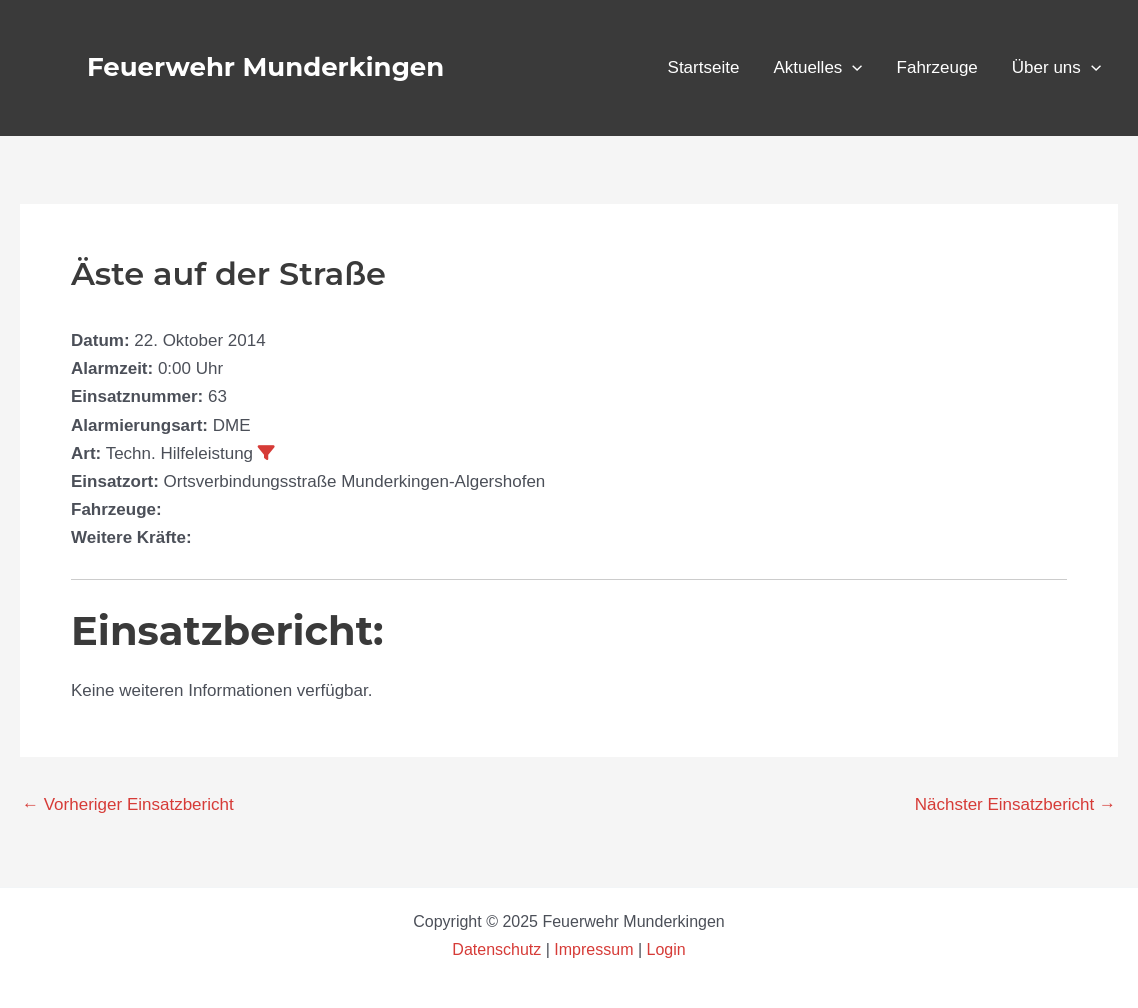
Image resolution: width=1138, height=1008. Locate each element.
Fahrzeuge (937, 67)
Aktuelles (817, 68)
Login (666, 949)
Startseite (704, 67)
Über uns (1056, 68)
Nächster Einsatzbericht (1015, 804)
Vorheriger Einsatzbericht (128, 804)
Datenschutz (498, 949)
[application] (852, 68)
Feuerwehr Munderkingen (265, 67)
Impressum (593, 949)
